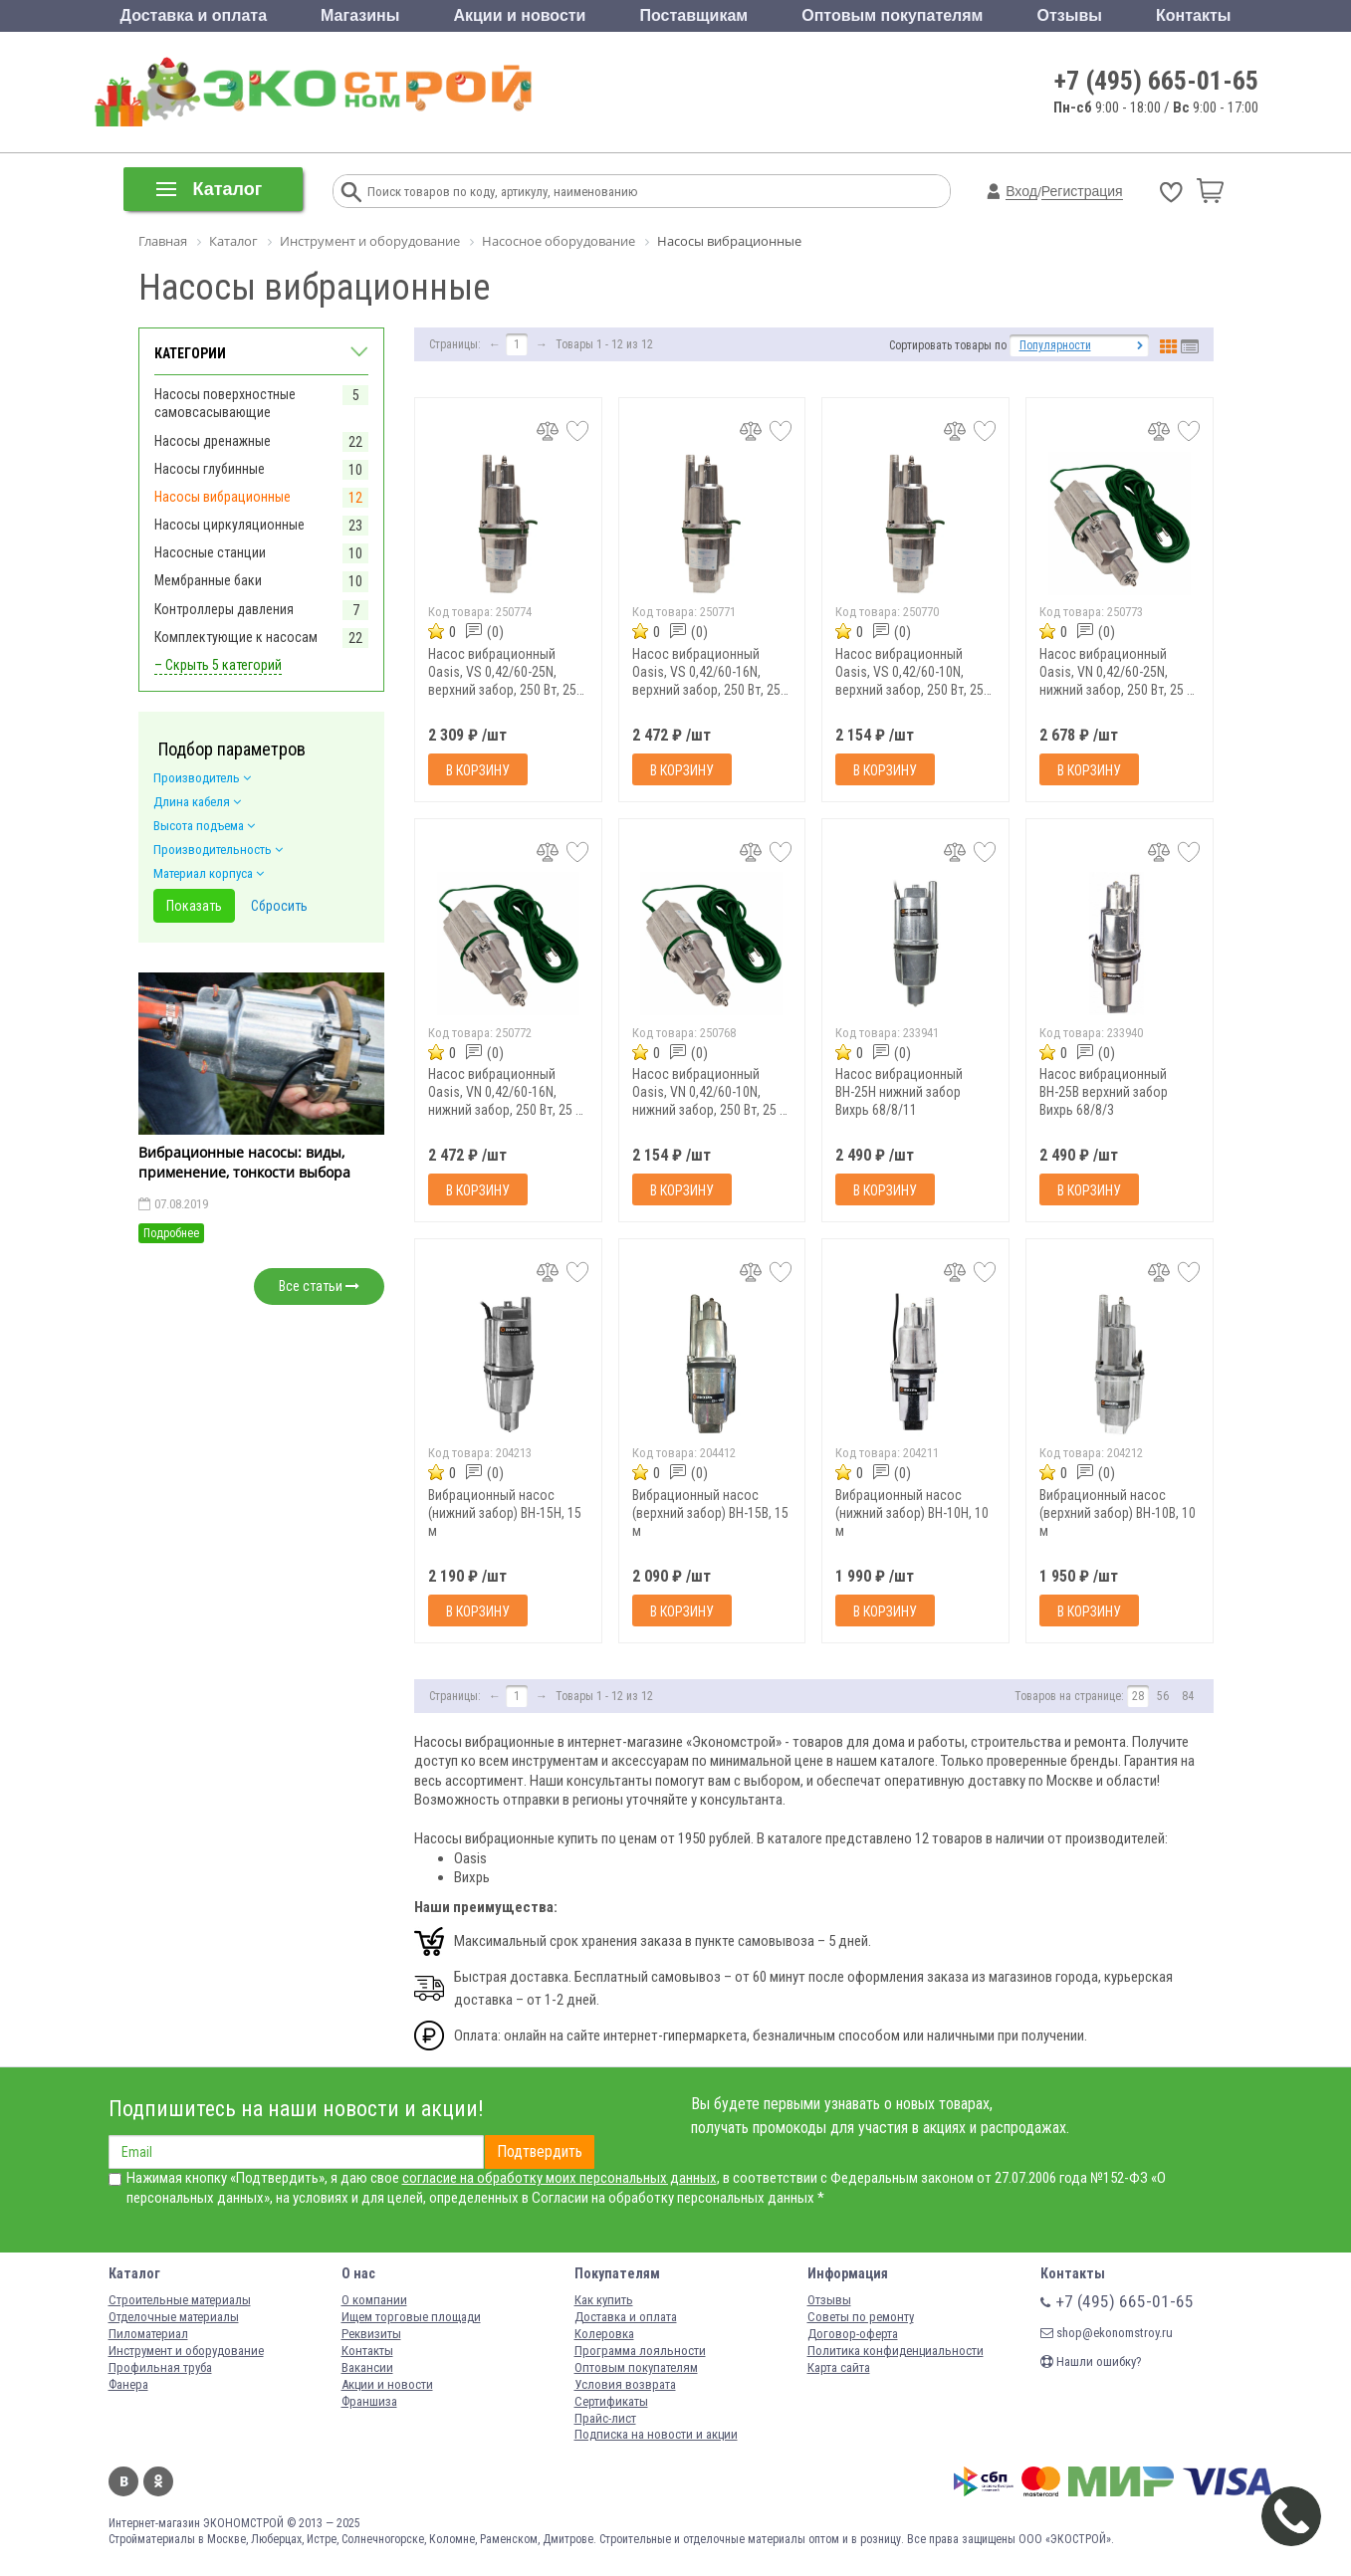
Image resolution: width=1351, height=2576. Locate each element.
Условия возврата (625, 2384)
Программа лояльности (640, 2350)
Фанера (128, 2384)
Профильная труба (160, 2367)
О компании (374, 2299)
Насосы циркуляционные (229, 525)
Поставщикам (694, 15)
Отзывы (1069, 15)
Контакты (1193, 15)
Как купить (603, 2299)
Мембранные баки (208, 580)
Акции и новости (519, 15)
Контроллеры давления (224, 609)
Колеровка (604, 2333)
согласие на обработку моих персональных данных (559, 2178)
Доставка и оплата (194, 15)
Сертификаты (611, 2401)
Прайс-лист (605, 2418)
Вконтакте (123, 2481)
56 (1163, 1696)
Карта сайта (838, 2367)
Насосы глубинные (209, 469)
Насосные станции (210, 552)
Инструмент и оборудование (186, 2350)
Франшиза (369, 2401)
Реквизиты (371, 2333)
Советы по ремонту (860, 2316)
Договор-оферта (852, 2333)
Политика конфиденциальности (895, 2350)
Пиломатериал (148, 2333)
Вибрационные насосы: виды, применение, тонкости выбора (244, 1162)
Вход (1021, 191)
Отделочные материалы (174, 2316)
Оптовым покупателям (892, 15)
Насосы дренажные (212, 441)
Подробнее (171, 1233)
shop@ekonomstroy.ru (1106, 2332)
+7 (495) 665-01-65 (1156, 81)
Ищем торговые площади (411, 2316)
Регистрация (1082, 191)
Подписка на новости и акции (656, 2434)
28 (1138, 1696)
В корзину (478, 770)
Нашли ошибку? (1091, 2361)
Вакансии (367, 2367)
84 (1188, 1696)
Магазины (360, 15)
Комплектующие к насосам (236, 637)
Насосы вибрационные (222, 497)
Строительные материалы (180, 2299)
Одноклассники (158, 2481)
